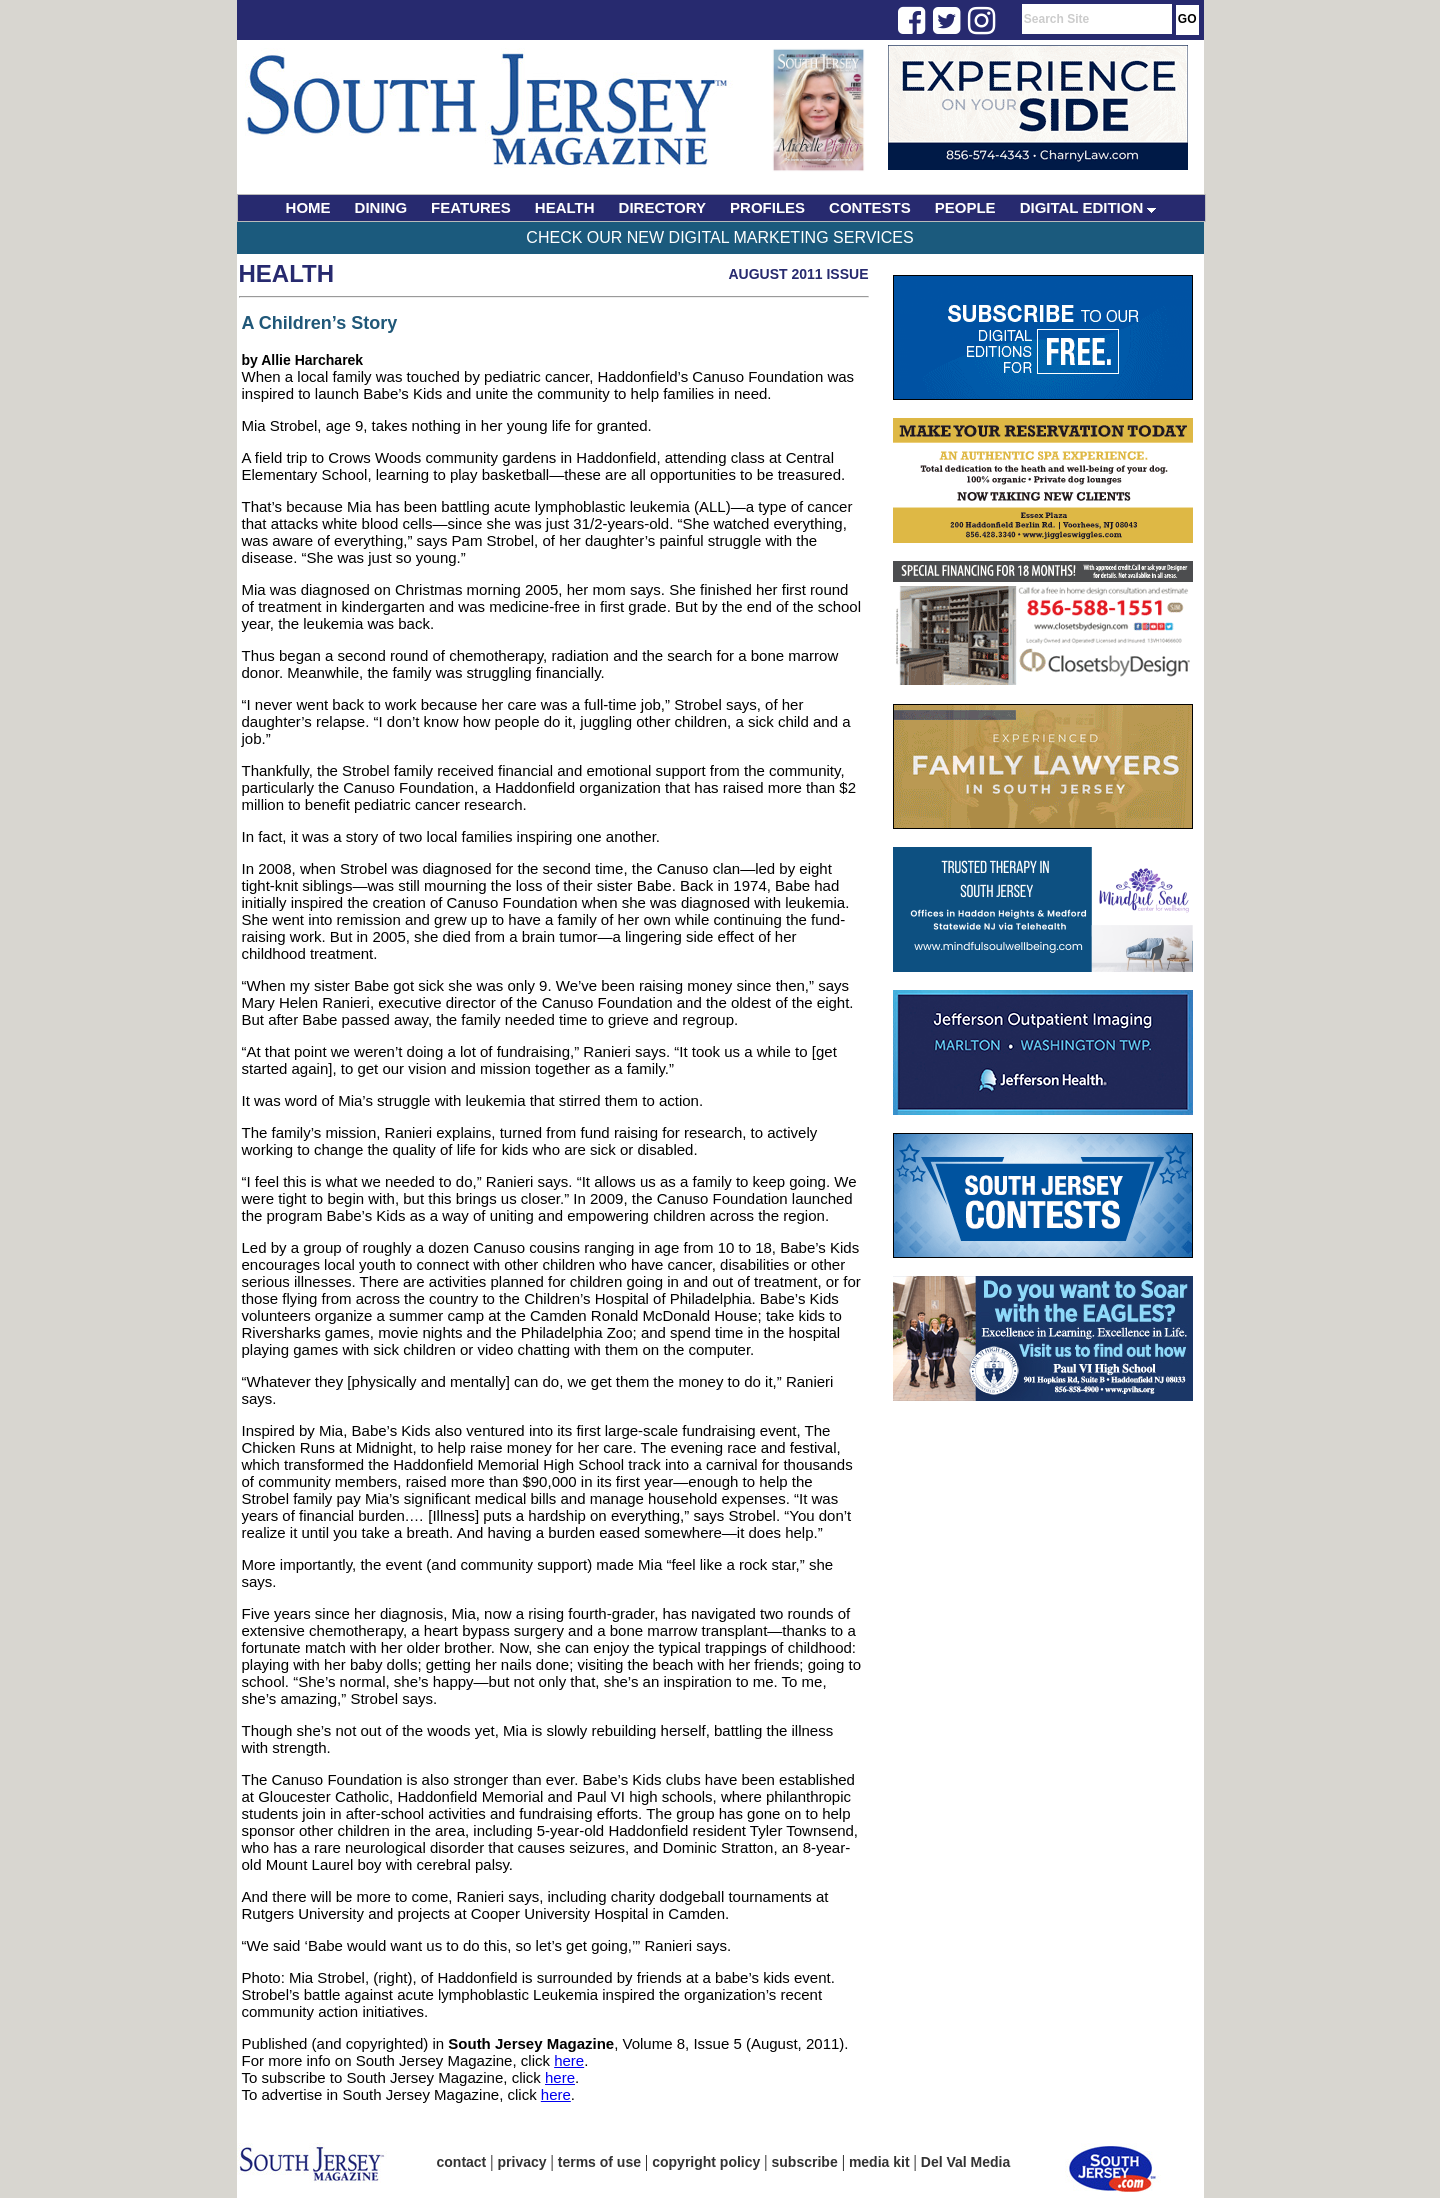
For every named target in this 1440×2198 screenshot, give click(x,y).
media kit (879, 2162)
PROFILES (767, 207)
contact (462, 2162)
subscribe (805, 2162)
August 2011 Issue (798, 274)
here (569, 2060)
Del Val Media (965, 2162)
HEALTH (565, 207)
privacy (522, 2162)
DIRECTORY (663, 207)
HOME (308, 207)
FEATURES (471, 207)
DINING (381, 207)
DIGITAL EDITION (1088, 207)
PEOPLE (965, 207)
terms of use (599, 2162)
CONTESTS (870, 207)
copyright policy (706, 2162)
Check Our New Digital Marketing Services (719, 237)
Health (287, 273)
